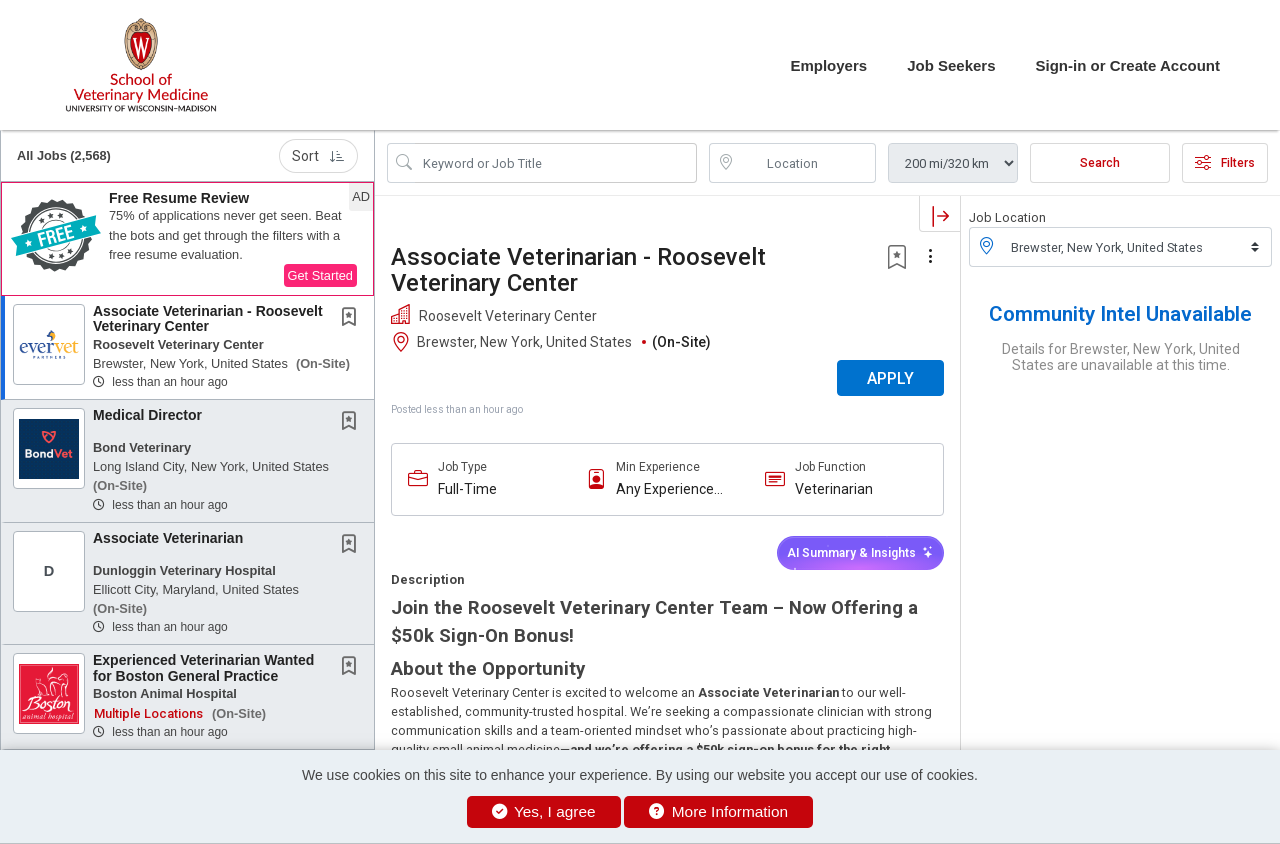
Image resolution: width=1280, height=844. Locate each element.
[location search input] (807, 163)
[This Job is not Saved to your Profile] (353, 319)
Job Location (1007, 217)
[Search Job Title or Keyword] (556, 163)
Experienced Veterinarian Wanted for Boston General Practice (203, 667)
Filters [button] (1225, 163)
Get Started (320, 275)
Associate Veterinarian (168, 538)
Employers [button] (828, 65)
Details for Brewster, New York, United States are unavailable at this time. (1121, 357)
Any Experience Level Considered (670, 489)
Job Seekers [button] (951, 65)
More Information (718, 811)
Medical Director (147, 415)
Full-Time (467, 489)
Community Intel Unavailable (1120, 314)
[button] (187, 239)
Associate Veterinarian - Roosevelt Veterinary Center (208, 318)
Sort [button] (318, 156)
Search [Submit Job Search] (1100, 163)
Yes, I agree (544, 811)
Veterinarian (834, 489)
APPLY (890, 378)
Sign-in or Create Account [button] (1128, 65)
